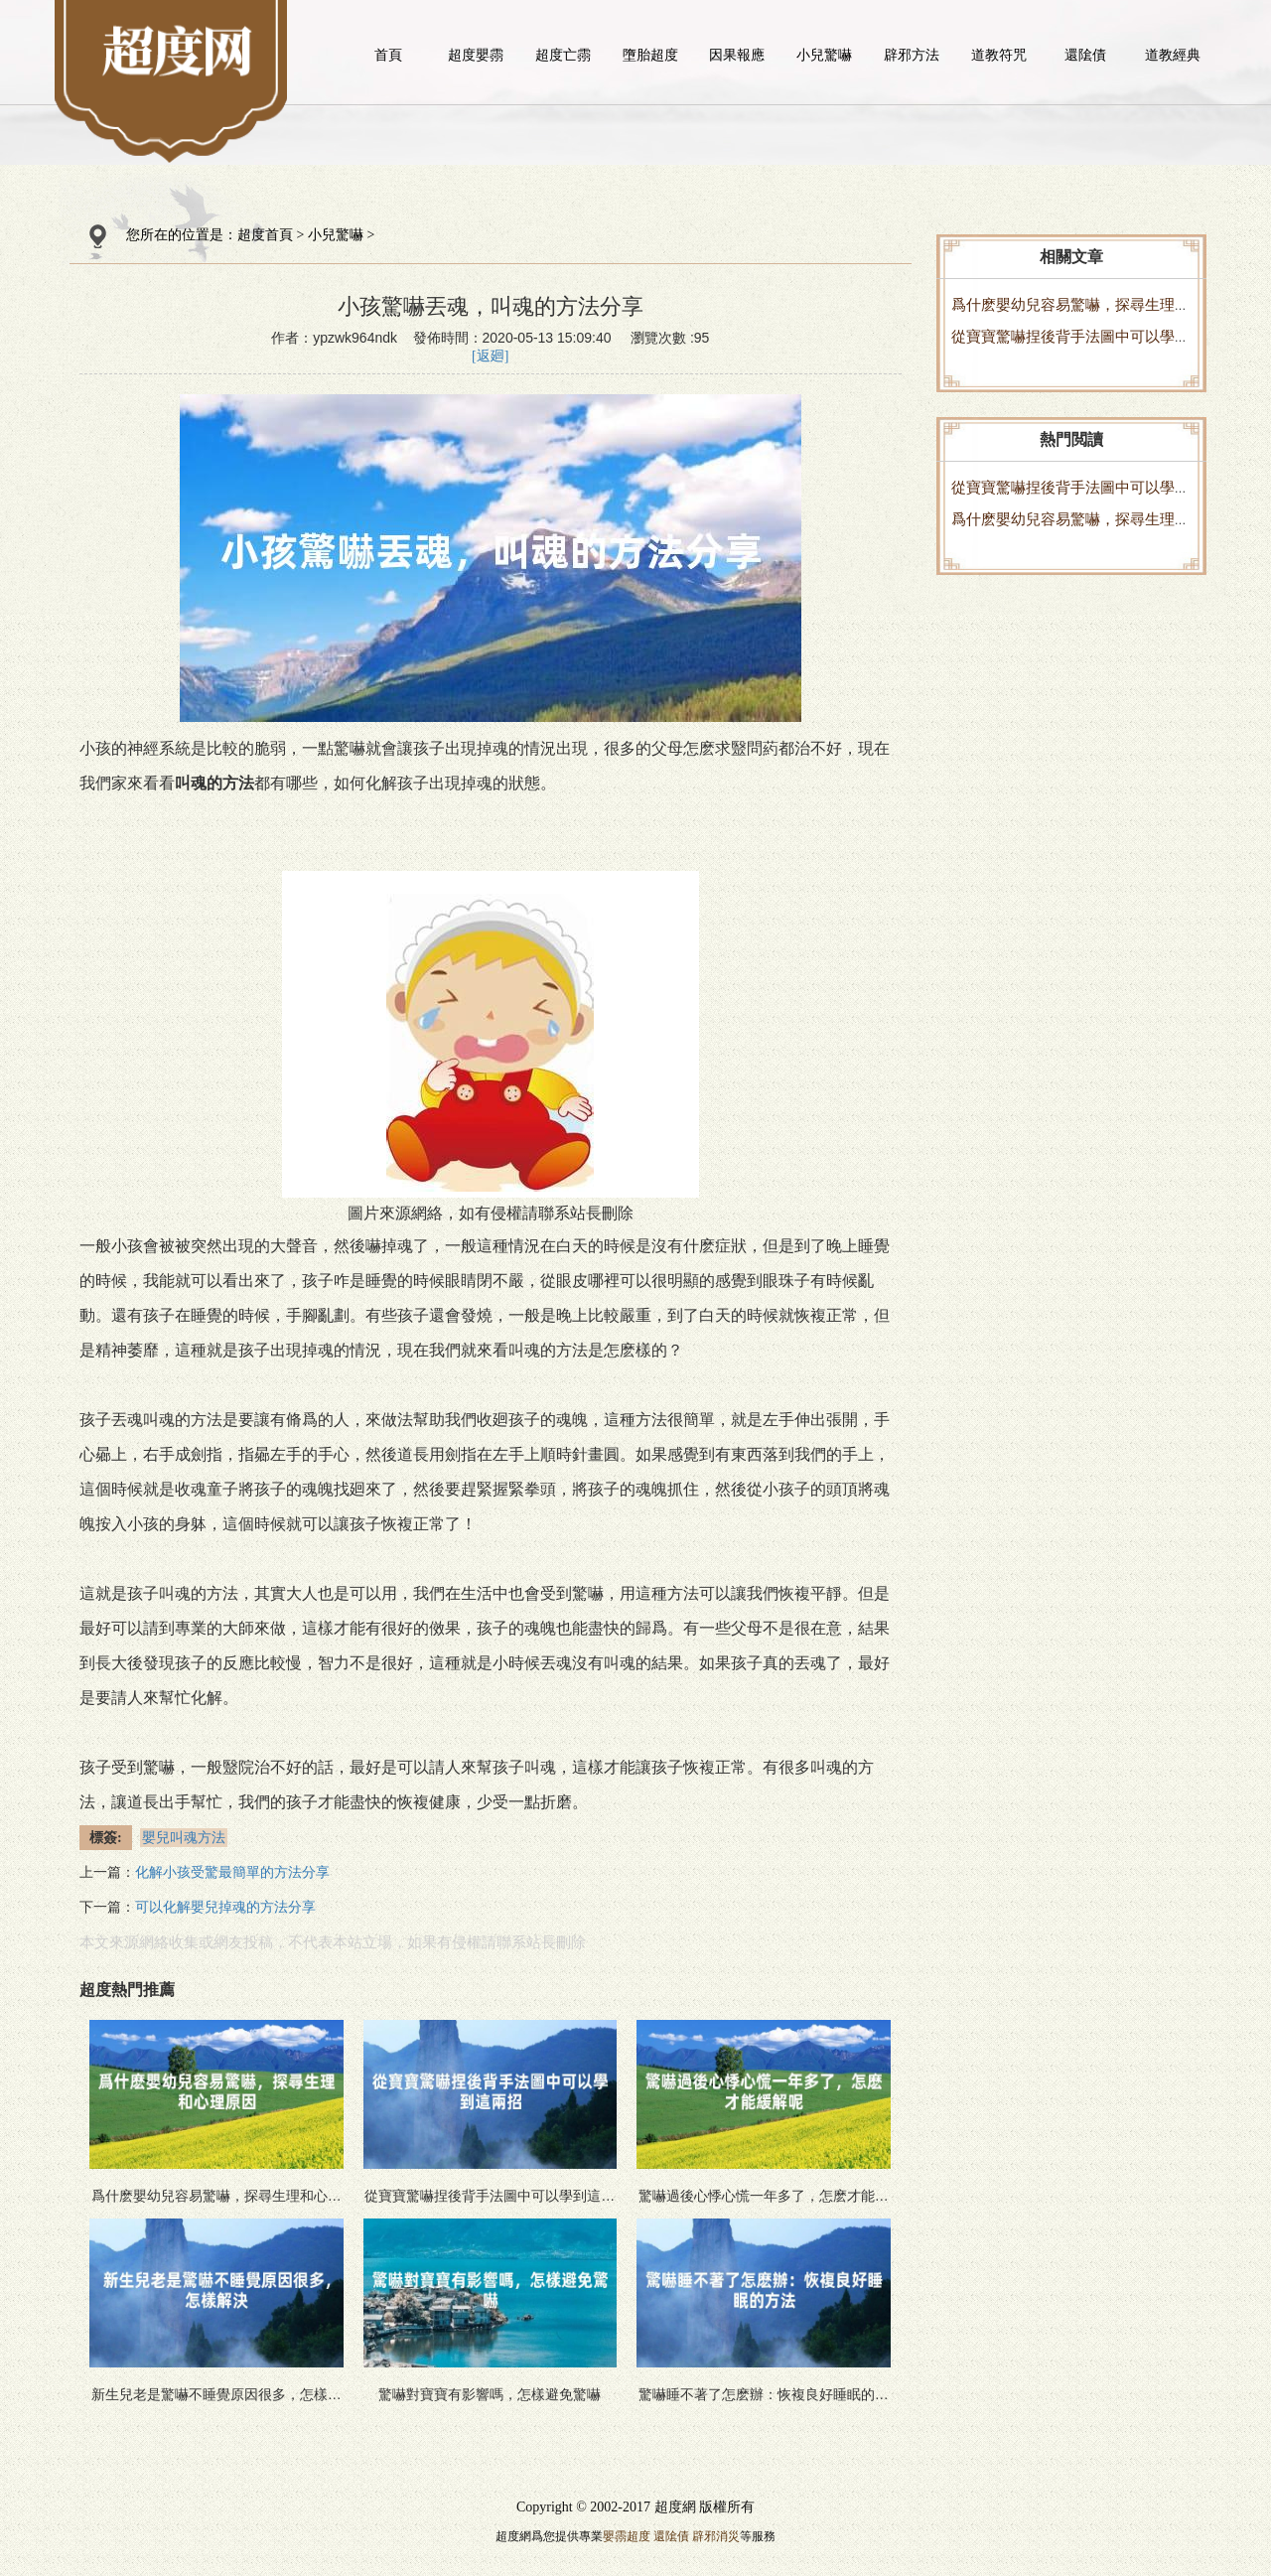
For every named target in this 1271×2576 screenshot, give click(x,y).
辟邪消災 (716, 2536)
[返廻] (490, 356)
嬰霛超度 (626, 2536)
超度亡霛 (563, 55)
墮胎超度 (650, 55)
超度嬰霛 (475, 55)
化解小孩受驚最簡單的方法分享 (232, 1872)
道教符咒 (999, 55)
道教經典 (1172, 55)
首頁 (388, 55)
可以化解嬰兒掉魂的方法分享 (225, 1907)
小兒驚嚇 (824, 55)
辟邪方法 (911, 55)
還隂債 (1085, 55)
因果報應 (737, 55)
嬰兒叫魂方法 (183, 1837)
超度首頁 (265, 234)
